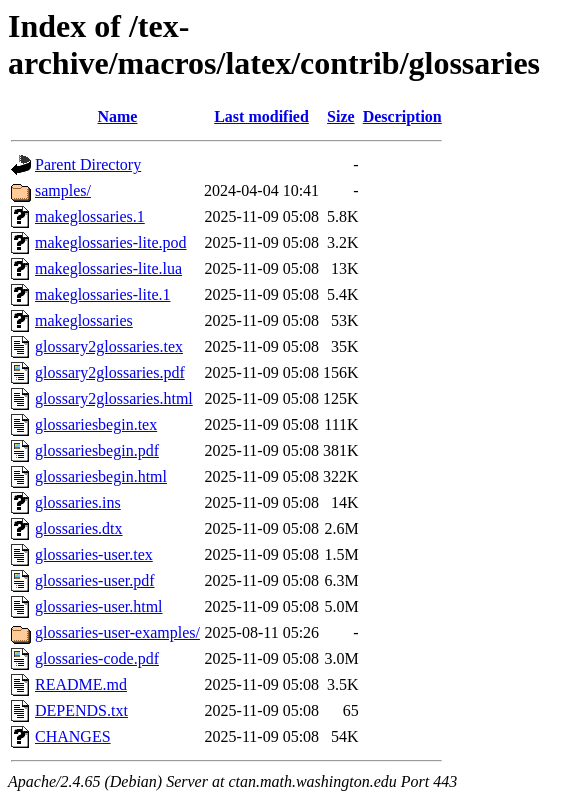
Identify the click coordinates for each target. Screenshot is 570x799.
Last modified (261, 116)
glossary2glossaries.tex (109, 346)
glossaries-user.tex (94, 554)
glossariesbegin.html (101, 476)
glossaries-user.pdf (95, 580)
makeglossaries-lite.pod (111, 242)
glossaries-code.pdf (97, 658)
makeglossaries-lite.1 (103, 294)
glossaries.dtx (79, 528)
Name (117, 116)
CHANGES (73, 736)
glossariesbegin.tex (96, 424)
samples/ (63, 190)
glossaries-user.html (99, 606)
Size (341, 116)
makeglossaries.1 (90, 216)
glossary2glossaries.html (114, 398)
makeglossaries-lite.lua (108, 268)
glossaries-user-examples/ (117, 632)
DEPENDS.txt (81, 710)
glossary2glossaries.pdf (110, 372)
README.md (81, 684)
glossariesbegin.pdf (97, 450)
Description (402, 116)
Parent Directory (88, 164)
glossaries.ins (78, 502)
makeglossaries (84, 320)
